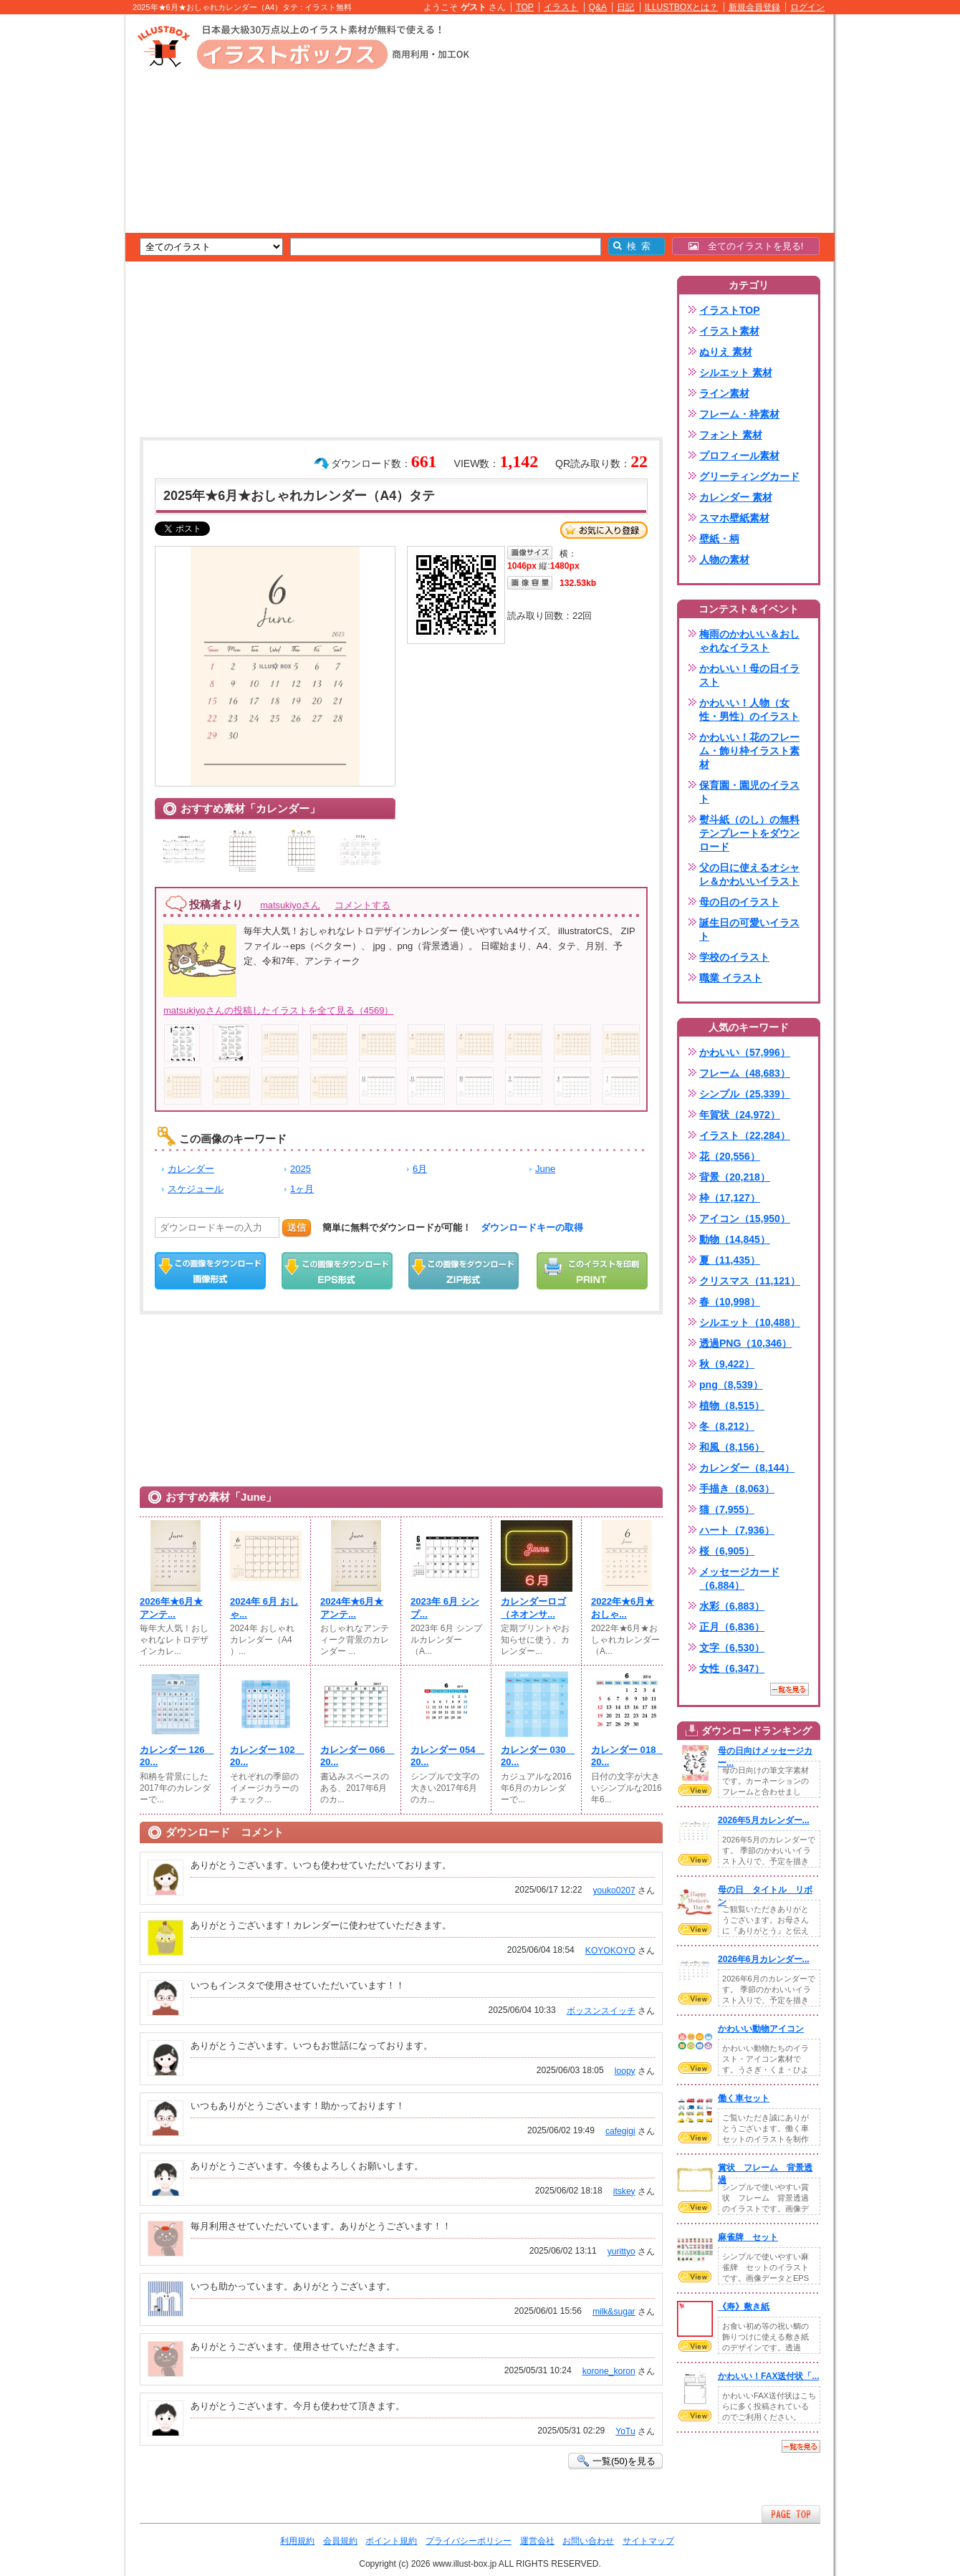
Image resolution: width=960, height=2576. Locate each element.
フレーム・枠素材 (739, 414)
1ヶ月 (302, 1188)
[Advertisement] (57, 236)
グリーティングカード (749, 476)
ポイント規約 (391, 2541)
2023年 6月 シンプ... (445, 1608)
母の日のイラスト (739, 902)
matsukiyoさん (290, 905)
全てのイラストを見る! (746, 246)
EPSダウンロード (337, 1270)
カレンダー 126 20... (175, 1755)
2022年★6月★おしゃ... (622, 1608)
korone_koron (608, 2371)
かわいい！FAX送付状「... (769, 2376)
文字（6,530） (731, 1647)
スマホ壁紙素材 (734, 518)
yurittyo (621, 2251)
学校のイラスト (734, 957)
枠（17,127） (729, 1197)
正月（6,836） (731, 1627)
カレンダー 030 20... (536, 1755)
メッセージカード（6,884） (739, 1578)
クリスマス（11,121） (749, 1281)
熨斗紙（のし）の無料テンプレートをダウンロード (749, 833)
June (545, 1168)
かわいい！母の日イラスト (749, 675)
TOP (525, 7)
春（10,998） (729, 1301)
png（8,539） (731, 1384)
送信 (296, 1227)
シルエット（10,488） (749, 1322)
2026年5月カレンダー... (764, 1820)
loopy (625, 2071)
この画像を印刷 (592, 1270)
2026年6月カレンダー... (764, 1959)
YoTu (625, 2431)
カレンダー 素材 (735, 497)
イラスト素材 (729, 331)
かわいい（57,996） (744, 1052)
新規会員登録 (754, 7)
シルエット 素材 (735, 372)
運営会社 (537, 2541)
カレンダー (191, 1168)
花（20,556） (729, 1156)
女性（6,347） (731, 1668)
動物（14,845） (734, 1239)
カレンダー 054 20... (446, 1755)
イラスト (561, 7)
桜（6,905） (726, 1551)
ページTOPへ (791, 2514)
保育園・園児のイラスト (749, 791)
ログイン (807, 7)
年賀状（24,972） (739, 1114)
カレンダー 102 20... (266, 1755)
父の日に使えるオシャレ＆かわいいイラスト (749, 874)
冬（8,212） (726, 1426)
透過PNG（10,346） (745, 1343)
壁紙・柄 (719, 538)
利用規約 (297, 2541)
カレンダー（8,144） (747, 1468)
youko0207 (614, 1890)
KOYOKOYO (610, 1951)
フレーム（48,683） (744, 1073)
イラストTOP (729, 310)
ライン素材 (724, 393)
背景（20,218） (734, 1177)
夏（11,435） (729, 1260)
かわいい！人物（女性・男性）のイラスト (749, 709)
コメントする (362, 905)
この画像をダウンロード (210, 1270)
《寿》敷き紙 (743, 2307)
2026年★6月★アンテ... (171, 1608)
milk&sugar (613, 2312)
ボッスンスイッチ (601, 2011)
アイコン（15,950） (744, 1218)
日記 (625, 7)
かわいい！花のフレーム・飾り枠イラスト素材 (749, 750)
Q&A (598, 7)
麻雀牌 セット (748, 2237)
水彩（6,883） (731, 1606)
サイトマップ (648, 2541)
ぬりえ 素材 (725, 351)
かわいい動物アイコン (761, 2029)
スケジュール (196, 1188)
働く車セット (743, 2098)
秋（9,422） (726, 1364)
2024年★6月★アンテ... (351, 1608)
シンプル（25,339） (744, 1094)
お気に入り (604, 530)
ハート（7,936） (736, 1530)
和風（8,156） (731, 1447)
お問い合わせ (588, 2541)
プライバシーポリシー (469, 2541)
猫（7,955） (726, 1509)
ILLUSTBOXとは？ (681, 7)
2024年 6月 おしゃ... (264, 1608)
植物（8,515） (731, 1405)
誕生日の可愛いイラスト (749, 929)
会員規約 (340, 2541)
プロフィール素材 (739, 455)
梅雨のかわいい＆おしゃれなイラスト (749, 640)
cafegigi (620, 2131)
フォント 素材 (730, 435)
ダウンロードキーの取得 (532, 1227)
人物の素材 (724, 559)
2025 (300, 1168)
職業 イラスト (730, 978)
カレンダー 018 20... (627, 1755)
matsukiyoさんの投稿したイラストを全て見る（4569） (278, 1010)
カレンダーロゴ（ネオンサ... (533, 1608)
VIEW (694, 1790)
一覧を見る (789, 1689)
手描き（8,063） (736, 1488)
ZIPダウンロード (463, 1270)
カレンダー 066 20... (356, 1755)
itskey (624, 2191)
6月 (420, 1168)
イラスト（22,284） (744, 1135)
